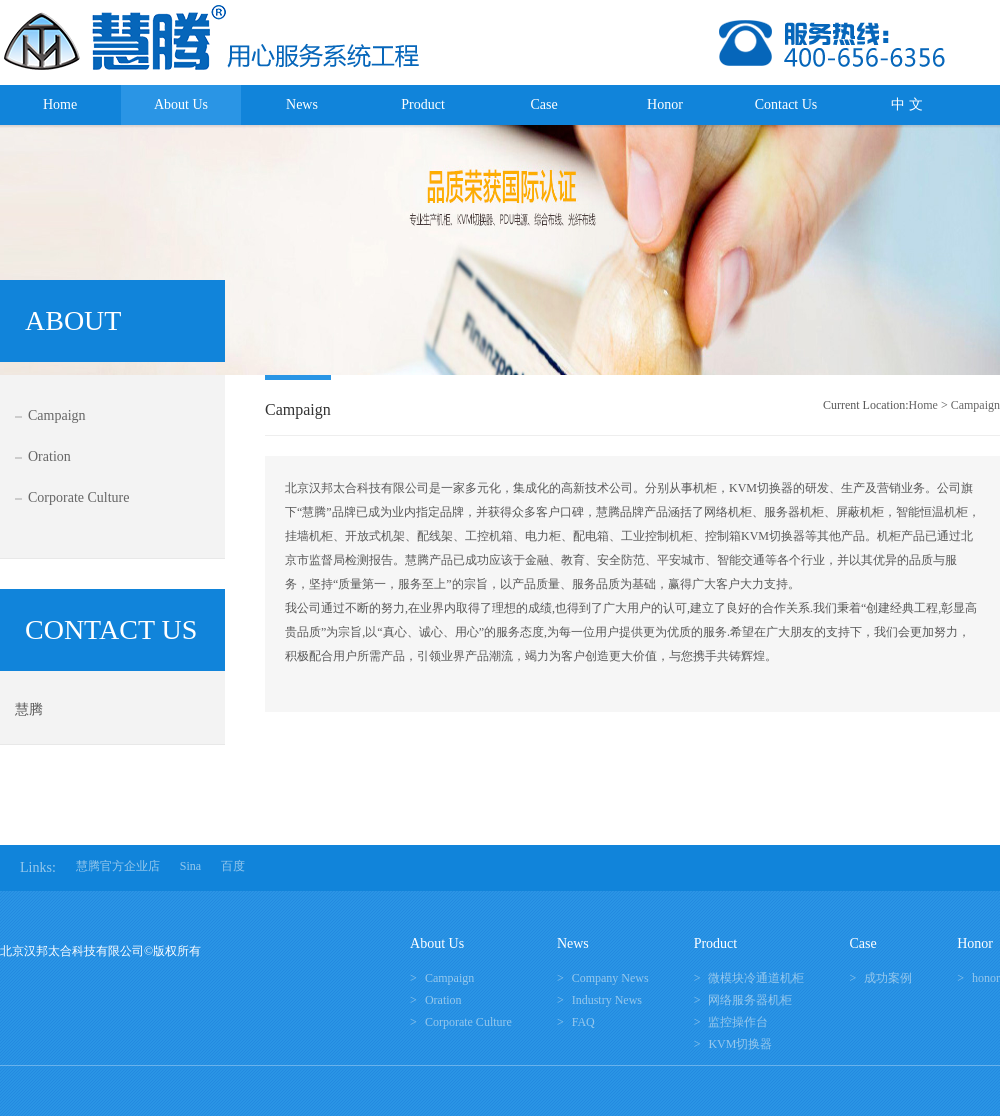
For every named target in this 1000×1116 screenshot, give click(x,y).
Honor (665, 104)
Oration (49, 456)
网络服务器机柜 (750, 1000)
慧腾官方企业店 (118, 866)
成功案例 (888, 978)
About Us (181, 104)
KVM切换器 (740, 1044)
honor (986, 978)
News (302, 104)
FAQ (583, 1022)
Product (423, 104)
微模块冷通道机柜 (756, 978)
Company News (610, 978)
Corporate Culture (78, 497)
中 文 (907, 104)
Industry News (607, 1000)
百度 (233, 866)
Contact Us (786, 104)
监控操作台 (738, 1022)
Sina (190, 866)
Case (543, 104)
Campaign (57, 415)
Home (60, 104)
